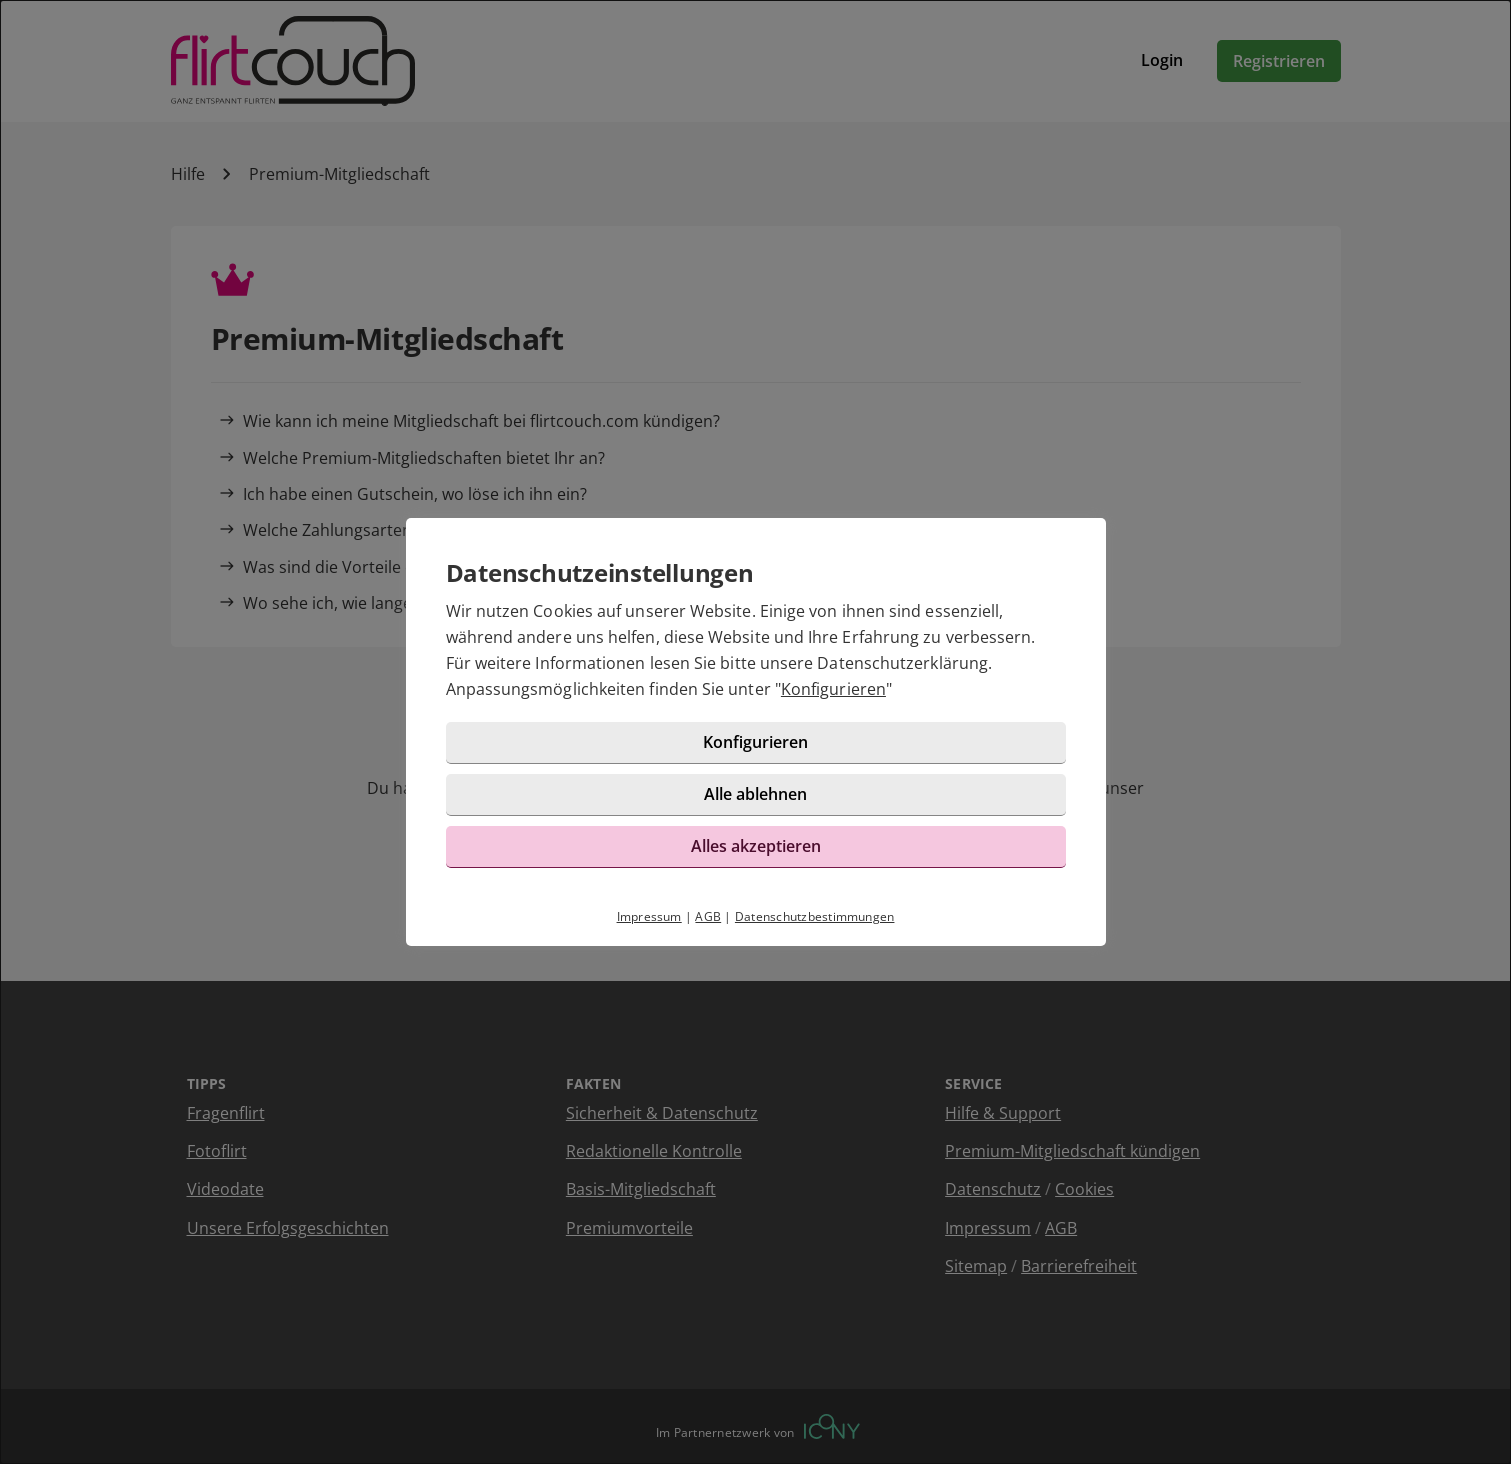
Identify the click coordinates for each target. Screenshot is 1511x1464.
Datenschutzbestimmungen (815, 916)
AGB (708, 916)
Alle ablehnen (755, 794)
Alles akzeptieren (756, 846)
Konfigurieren (833, 689)
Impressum (649, 916)
